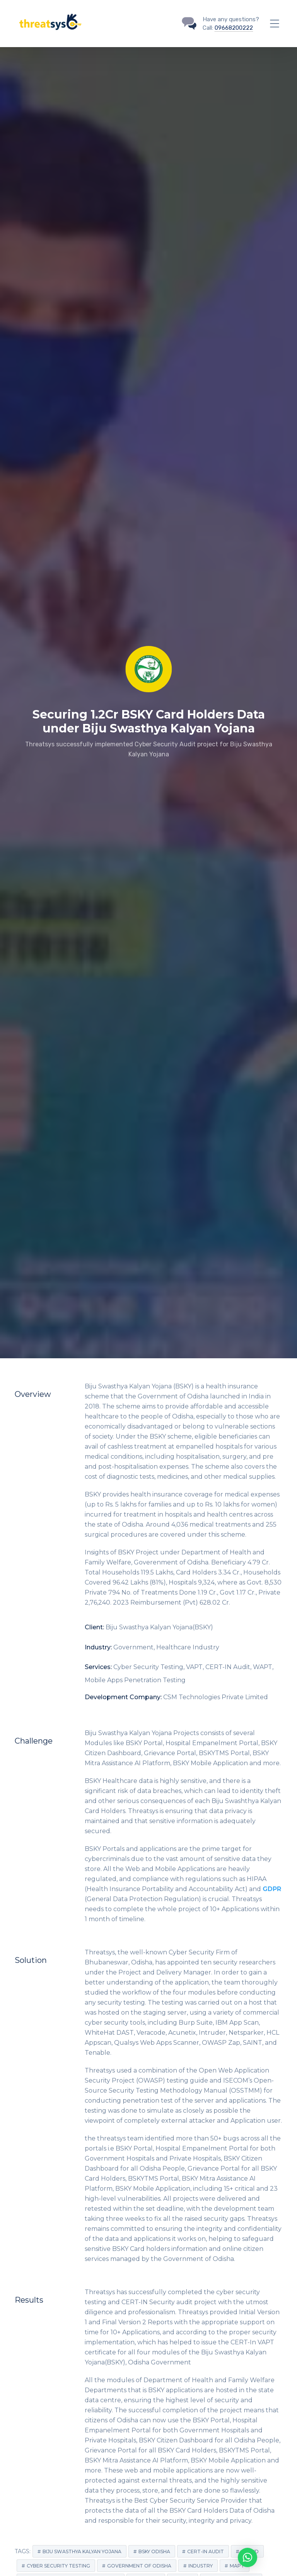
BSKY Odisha (154, 2551)
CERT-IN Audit (205, 2551)
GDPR (272, 1889)
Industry (200, 2566)
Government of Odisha (139, 2566)
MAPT (237, 2566)
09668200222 (234, 27)
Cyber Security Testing (58, 2566)
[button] (247, 2557)
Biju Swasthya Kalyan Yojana (82, 2551)
